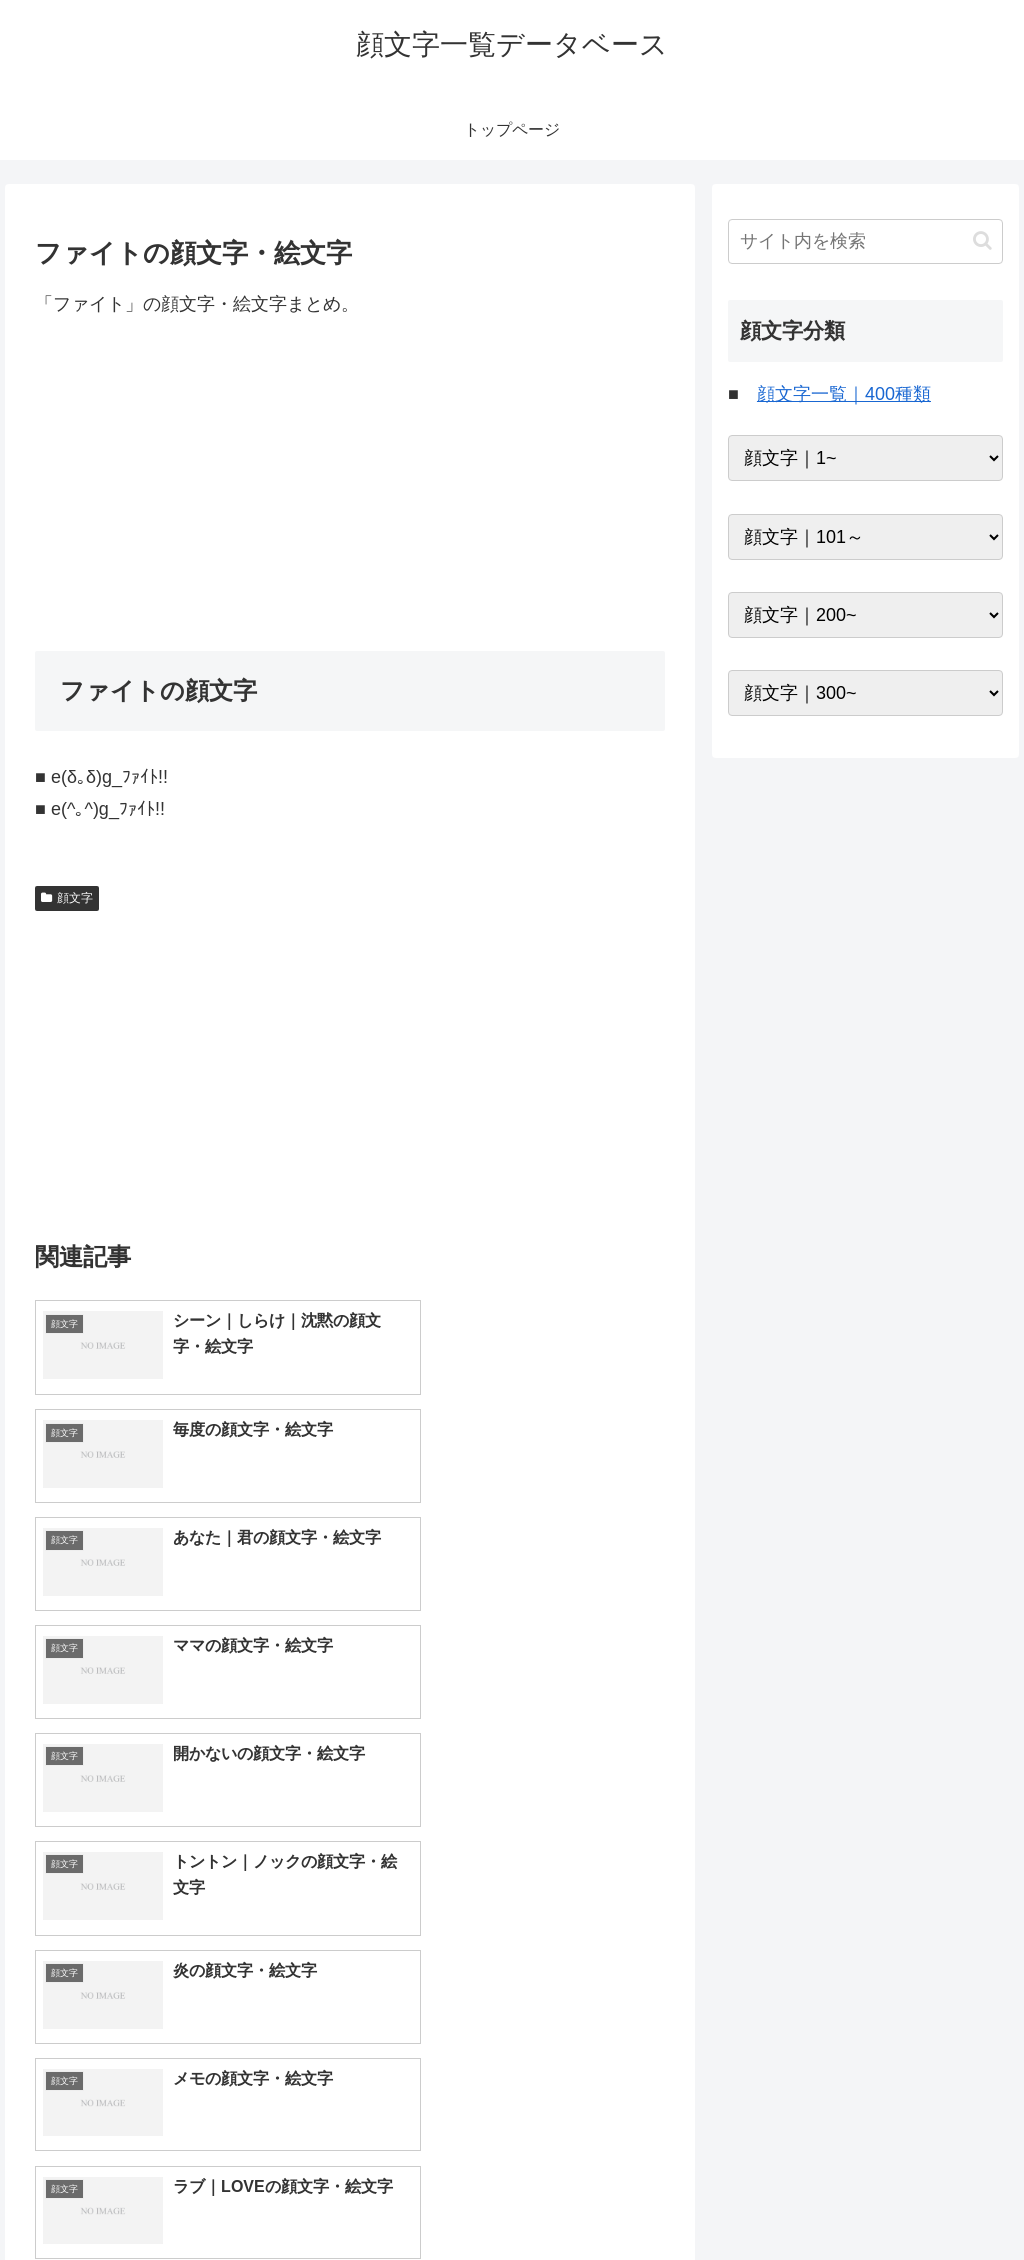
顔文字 (67, 898)
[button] (982, 240)
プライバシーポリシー (935, 2198)
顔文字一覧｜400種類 (844, 394)
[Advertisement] (350, 485)
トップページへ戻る (781, 2198)
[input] (865, 241)
